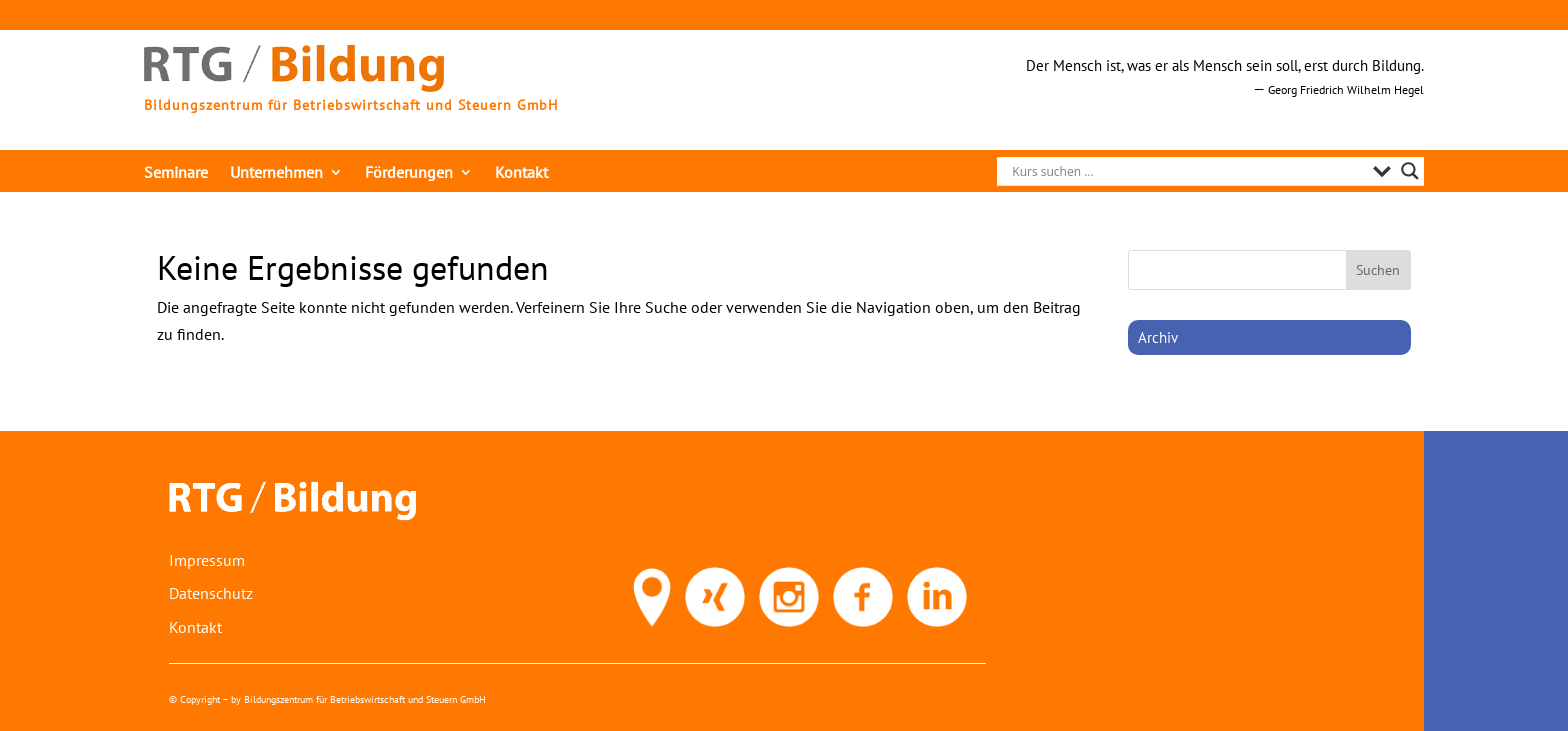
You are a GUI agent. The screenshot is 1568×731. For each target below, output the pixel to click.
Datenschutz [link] (211, 593)
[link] (294, 86)
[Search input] (1187, 171)
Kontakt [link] (521, 173)
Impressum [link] (207, 560)
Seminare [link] (176, 173)
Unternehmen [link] (276, 173)
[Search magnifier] (1410, 171)
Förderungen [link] (409, 173)
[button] (1379, 270)
